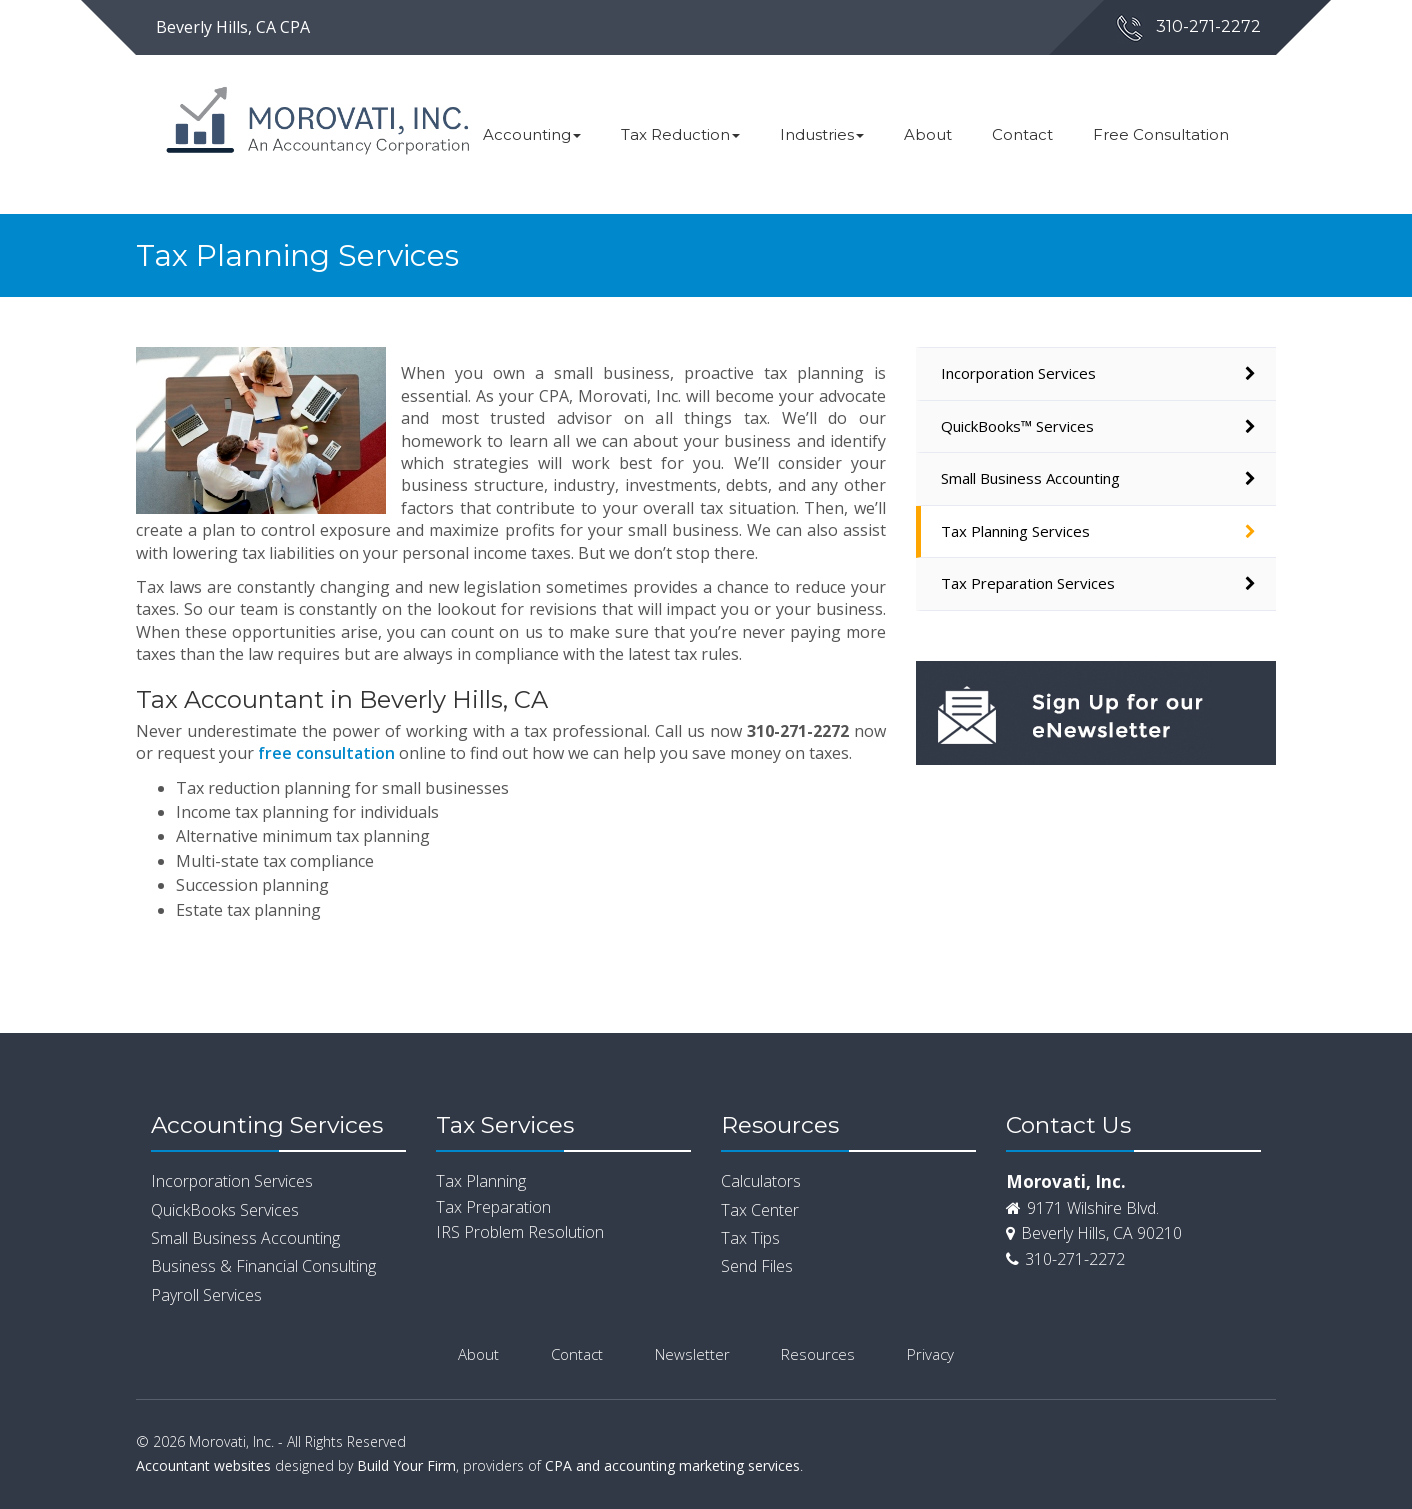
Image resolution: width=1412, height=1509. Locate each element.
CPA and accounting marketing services (672, 1465)
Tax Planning (481, 1181)
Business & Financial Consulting (263, 1266)
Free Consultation (1161, 134)
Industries (822, 134)
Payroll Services (206, 1295)
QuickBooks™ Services (1017, 426)
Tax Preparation (493, 1207)
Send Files (757, 1266)
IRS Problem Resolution (520, 1232)
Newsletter (692, 1354)
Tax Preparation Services (1028, 583)
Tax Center (760, 1210)
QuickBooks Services (225, 1210)
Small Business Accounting (1030, 478)
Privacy (930, 1354)
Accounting (532, 134)
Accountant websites (203, 1465)
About (928, 134)
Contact (1022, 134)
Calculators (761, 1181)
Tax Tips (750, 1238)
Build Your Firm (406, 1465)
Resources (818, 1354)
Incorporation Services (1018, 373)
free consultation (326, 753)
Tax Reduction (680, 134)
